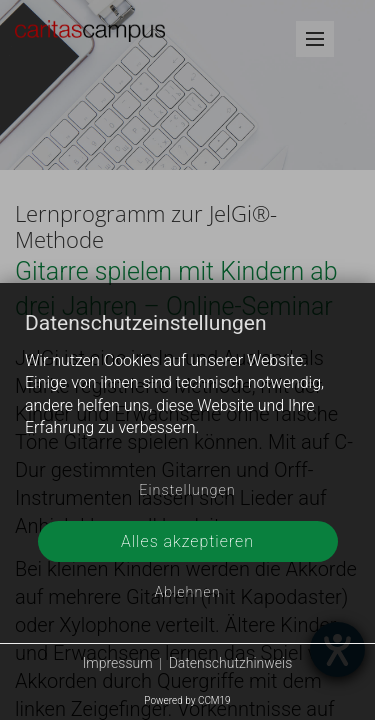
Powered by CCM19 (187, 700)
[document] (187, 391)
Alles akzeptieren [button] (187, 541)
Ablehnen (187, 592)
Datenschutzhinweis (231, 663)
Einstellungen (187, 490)
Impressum (118, 663)
